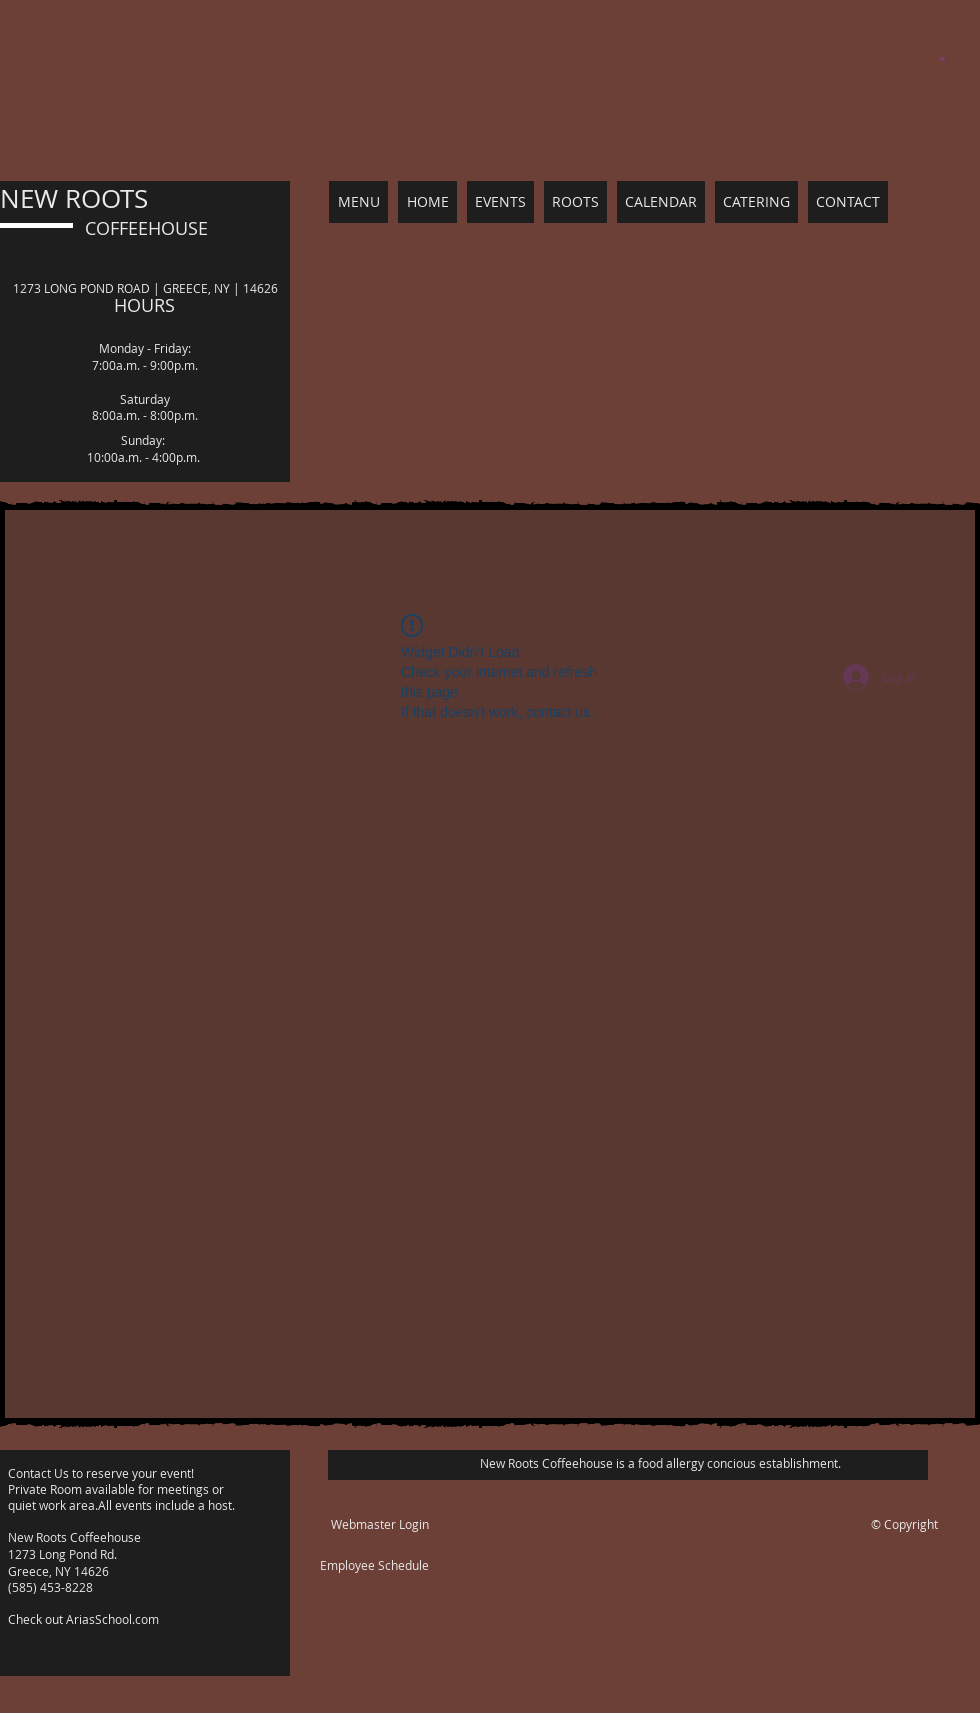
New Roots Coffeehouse (74, 1537)
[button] (942, 58)
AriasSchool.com (112, 1619)
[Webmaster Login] (380, 1524)
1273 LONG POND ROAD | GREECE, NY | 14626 (145, 288)
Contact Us (40, 1473)
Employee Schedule (374, 1565)
